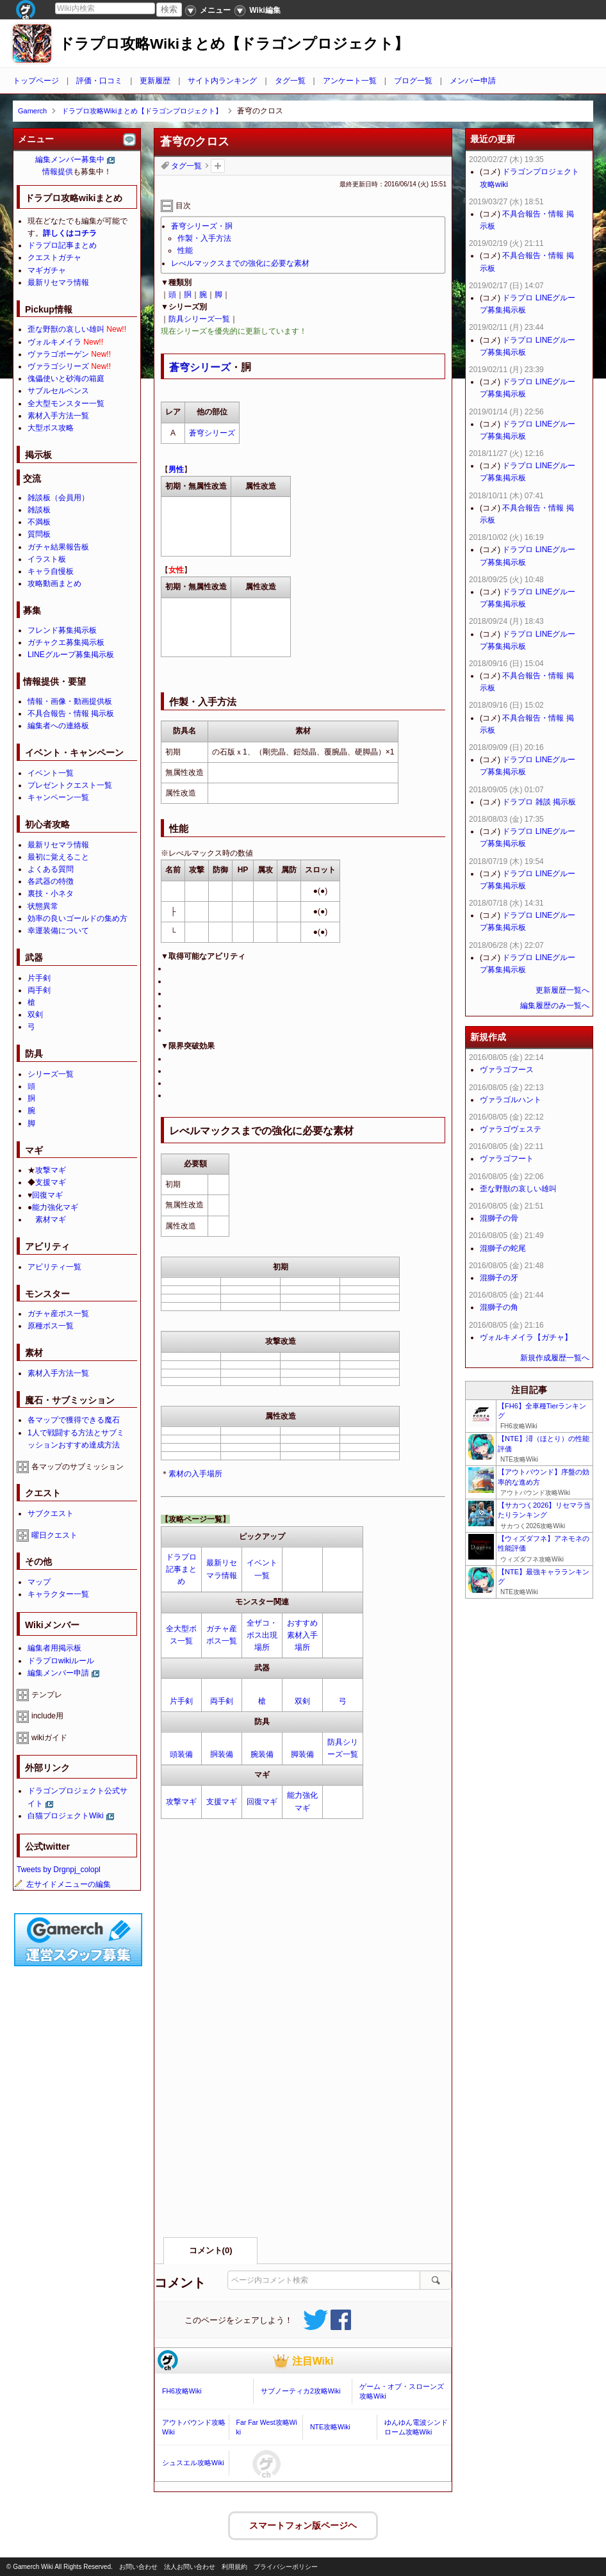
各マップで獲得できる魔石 (74, 1419)
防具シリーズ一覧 (199, 318)
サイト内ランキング (222, 80)
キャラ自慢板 (51, 571)
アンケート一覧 (350, 80)
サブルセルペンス (58, 390)
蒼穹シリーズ (200, 367)
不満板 (39, 522)
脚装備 (302, 1754)
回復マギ (262, 1801)
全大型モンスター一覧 (66, 403)
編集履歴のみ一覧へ (554, 1005)
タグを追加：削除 (218, 166)
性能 (185, 250)
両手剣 (221, 1701)
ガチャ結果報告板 (58, 546)
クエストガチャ (54, 257)
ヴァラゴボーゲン (58, 354)
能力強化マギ (55, 1207)
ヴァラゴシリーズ (58, 366)
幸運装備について (58, 930)
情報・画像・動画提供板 (70, 701)
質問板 (39, 534)
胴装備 (221, 1754)
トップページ (36, 80)
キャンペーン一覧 (58, 797)
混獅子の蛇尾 (503, 1248)
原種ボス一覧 (51, 1325)
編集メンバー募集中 (69, 159)
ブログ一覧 (413, 80)
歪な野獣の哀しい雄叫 (66, 329)
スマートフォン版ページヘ (303, 2524)
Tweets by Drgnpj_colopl (59, 1869)
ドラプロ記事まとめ (181, 1569)
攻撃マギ (181, 1801)
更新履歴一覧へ (562, 990)
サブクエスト (51, 1513)
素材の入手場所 (195, 1473)
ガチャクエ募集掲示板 (66, 642)
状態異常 (43, 906)
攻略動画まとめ (54, 583)
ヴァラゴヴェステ (510, 1129)
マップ (39, 1581)
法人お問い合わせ (189, 2566)
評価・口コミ (99, 80)
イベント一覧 (51, 773)
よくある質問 (51, 869)
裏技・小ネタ (51, 893)
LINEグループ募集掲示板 (71, 654)
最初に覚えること (58, 856)
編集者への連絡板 (58, 725)
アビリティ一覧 (54, 1266)
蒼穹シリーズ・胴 (202, 226)
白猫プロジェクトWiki (66, 1815)
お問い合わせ (138, 2566)
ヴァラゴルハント (510, 1099)
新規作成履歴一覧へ (554, 1357)
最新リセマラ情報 (58, 282)
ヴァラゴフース (507, 1069)
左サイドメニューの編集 (62, 1884)
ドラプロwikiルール (61, 1660)
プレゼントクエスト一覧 (70, 785)
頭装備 (181, 1754)
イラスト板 (47, 559)
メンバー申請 (473, 80)
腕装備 (262, 1754)
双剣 (302, 1701)
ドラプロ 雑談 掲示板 (539, 801)
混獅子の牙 (499, 1277)
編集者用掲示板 (54, 1647)
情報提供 (57, 171)
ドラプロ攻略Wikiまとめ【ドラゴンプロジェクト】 (234, 44)
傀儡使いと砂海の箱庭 (66, 378)
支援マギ (221, 1801)
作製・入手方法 (204, 238)
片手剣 (181, 1701)
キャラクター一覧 (58, 1594)
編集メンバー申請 (58, 1672)
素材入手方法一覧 (58, 415)
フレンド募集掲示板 (62, 630)
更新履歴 (155, 80)
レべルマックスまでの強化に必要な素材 (240, 263)
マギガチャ (47, 270)
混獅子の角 (499, 1307)
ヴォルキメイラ (54, 342)
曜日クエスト (54, 1535)
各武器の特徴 (51, 881)
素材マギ (50, 1219)
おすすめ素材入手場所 (302, 1635)
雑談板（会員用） (58, 497)
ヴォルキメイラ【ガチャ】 (526, 1337)
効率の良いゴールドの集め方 (77, 918)
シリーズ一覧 (51, 1074)
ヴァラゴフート (507, 1158)
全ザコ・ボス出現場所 (262, 1635)
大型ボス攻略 (51, 427)
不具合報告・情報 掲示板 (71, 713)
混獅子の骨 (499, 1218)
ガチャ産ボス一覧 (58, 1313)
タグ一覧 (290, 80)
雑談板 (39, 509)
